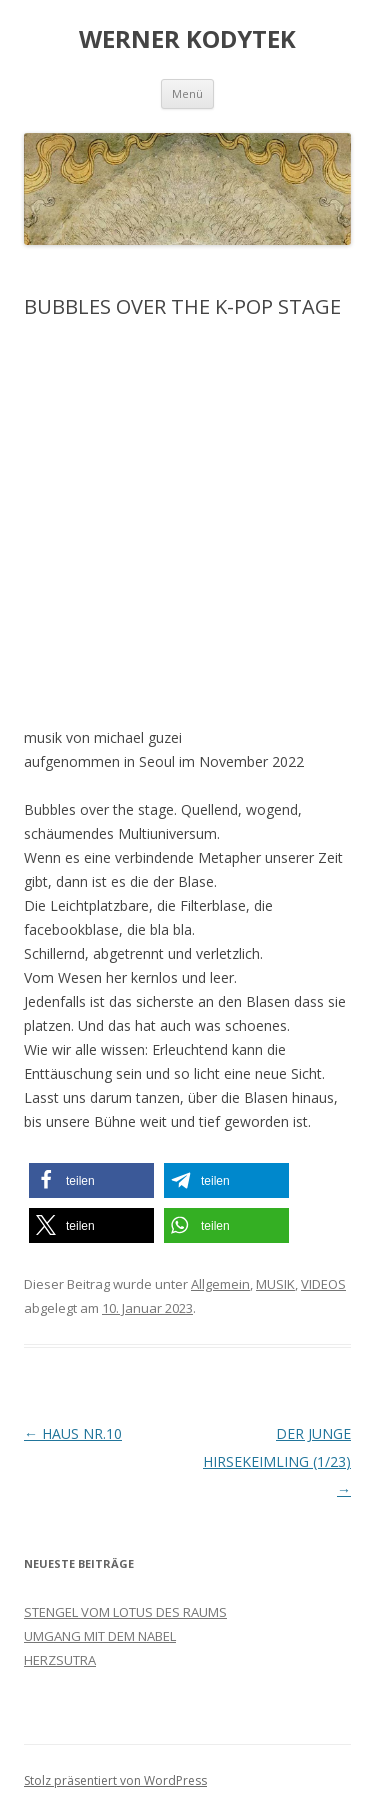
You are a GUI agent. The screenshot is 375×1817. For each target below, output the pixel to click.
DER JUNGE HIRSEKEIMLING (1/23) (277, 1461)
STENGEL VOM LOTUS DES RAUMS (125, 1612)
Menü (187, 93)
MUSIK (275, 1284)
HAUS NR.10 (73, 1433)
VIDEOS (323, 1284)
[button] (91, 1180)
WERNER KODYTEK (187, 39)
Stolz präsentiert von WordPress (115, 1780)
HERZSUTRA (60, 1660)
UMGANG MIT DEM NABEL (100, 1636)
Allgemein (220, 1284)
